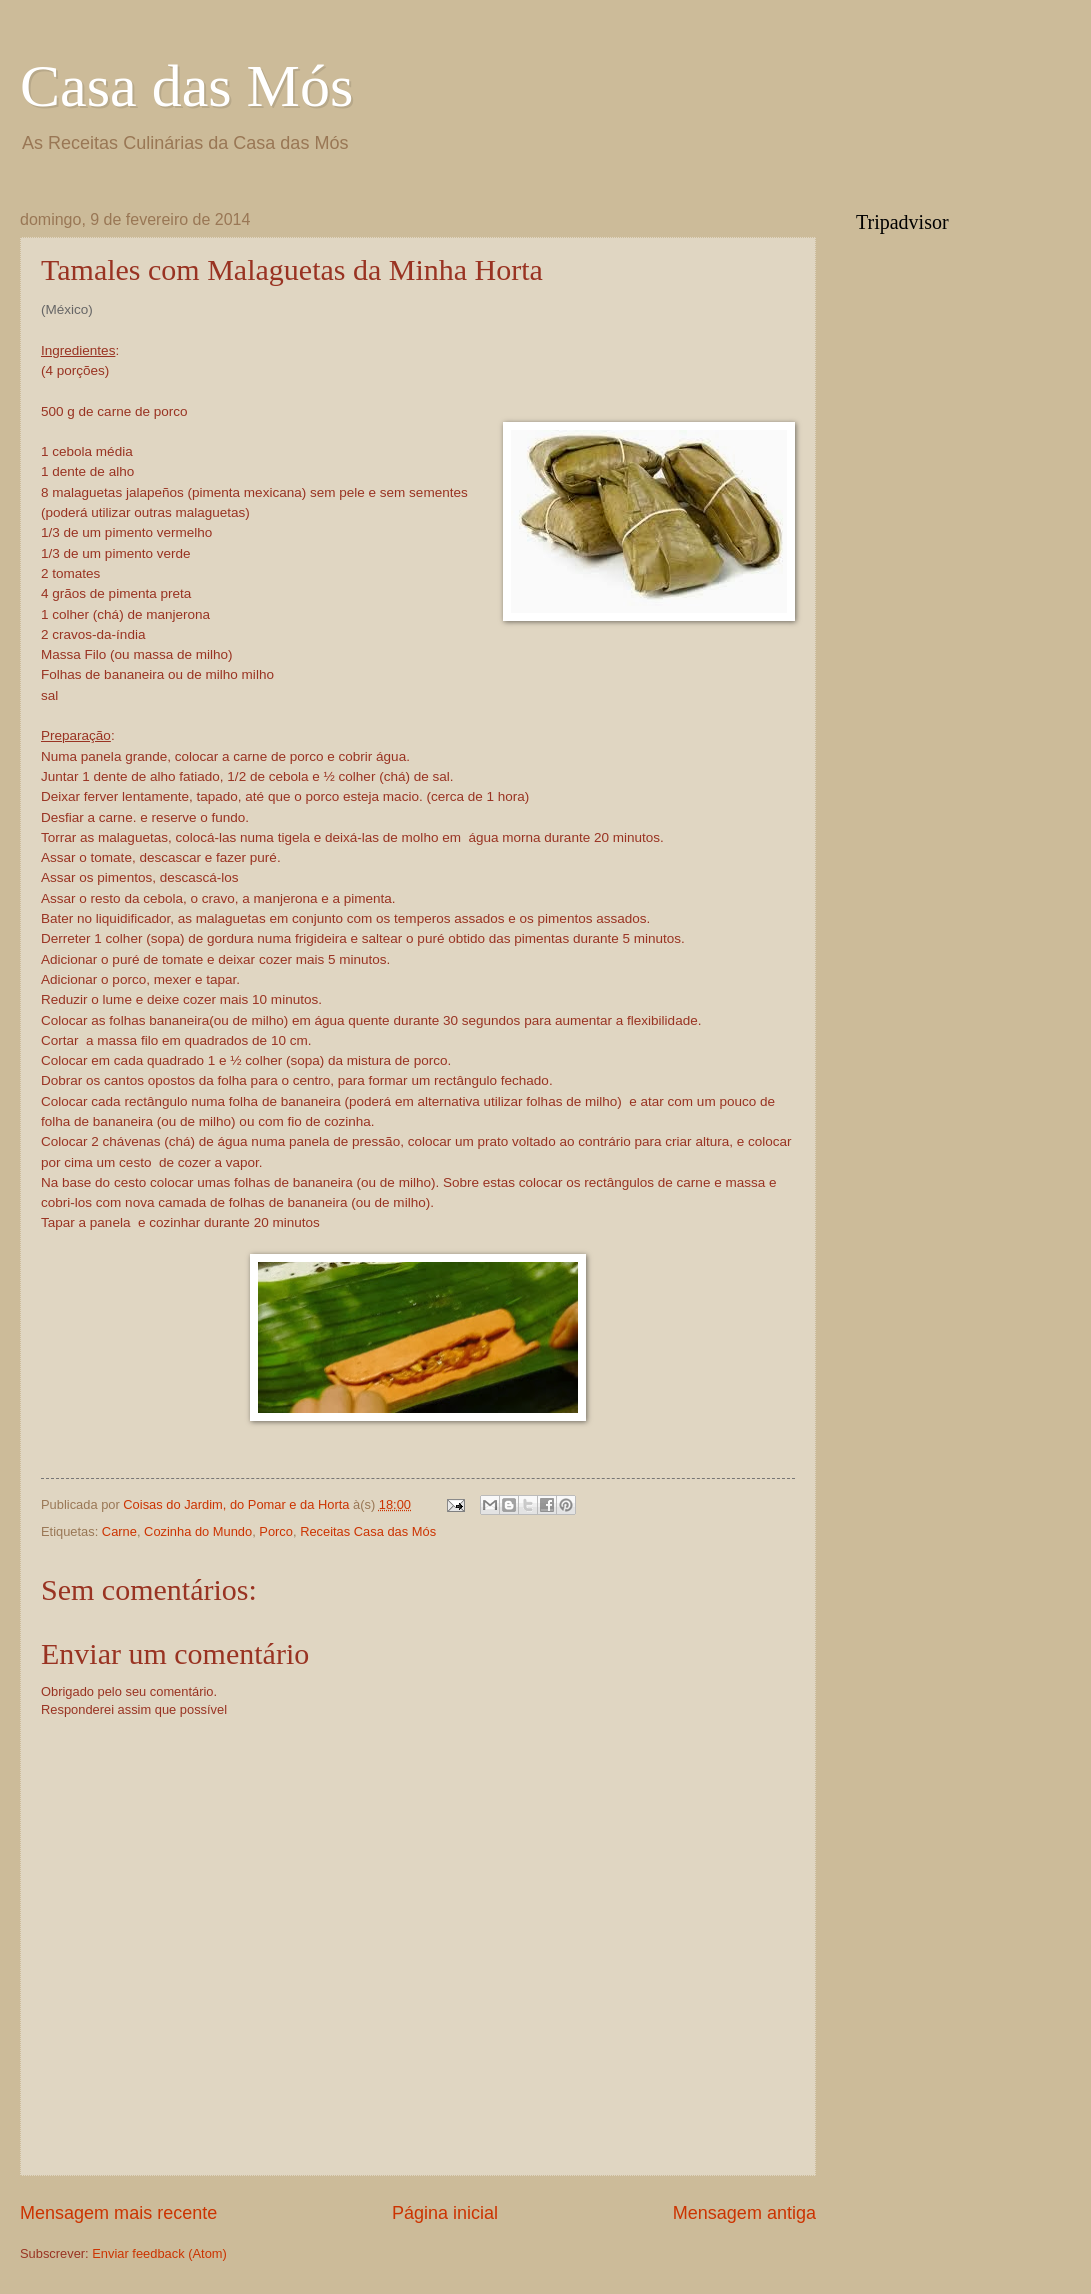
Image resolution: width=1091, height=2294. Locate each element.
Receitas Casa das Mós (368, 1531)
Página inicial (445, 2213)
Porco (276, 1531)
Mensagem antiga (744, 2213)
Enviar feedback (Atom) (159, 2253)
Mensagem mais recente (118, 2213)
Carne (119, 1531)
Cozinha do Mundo (198, 1531)
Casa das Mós (186, 86)
